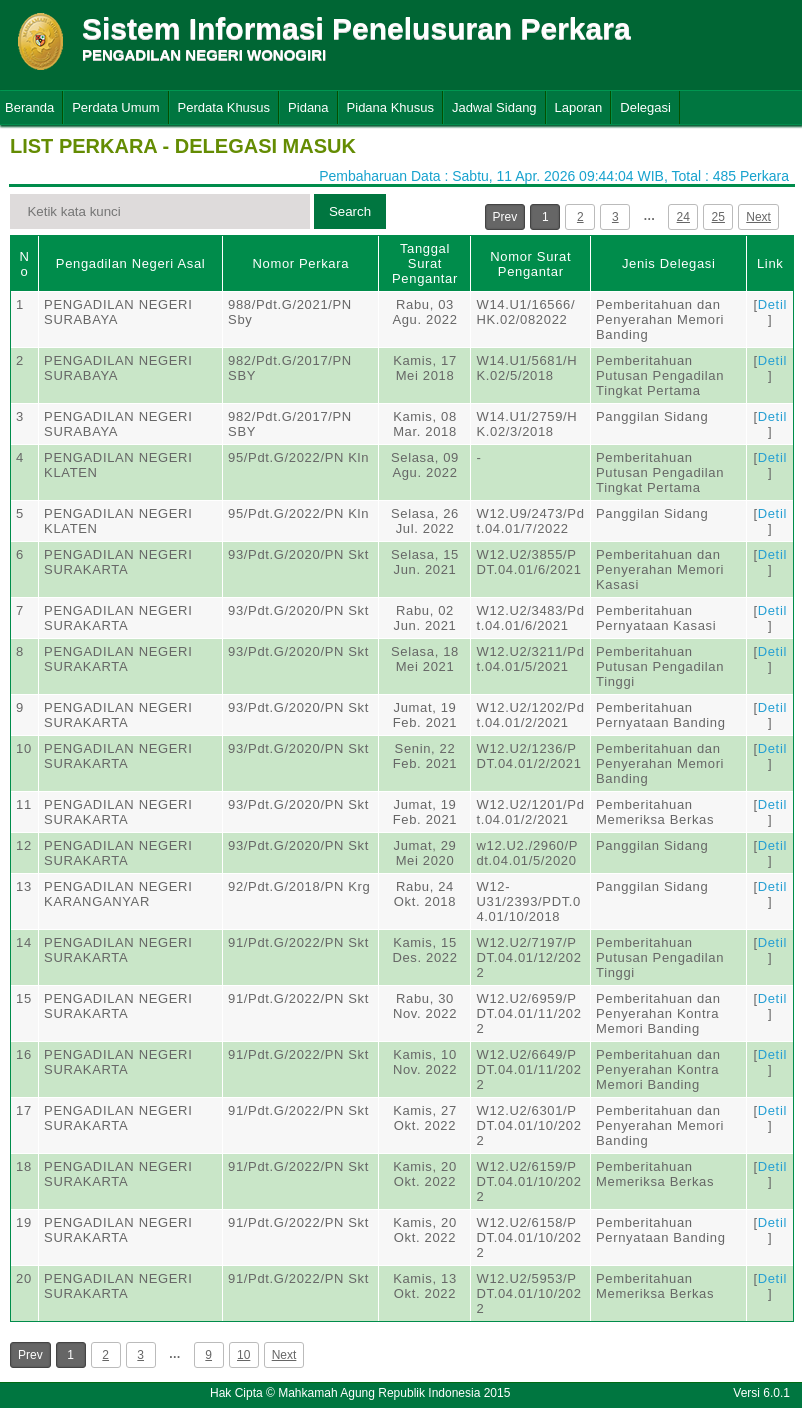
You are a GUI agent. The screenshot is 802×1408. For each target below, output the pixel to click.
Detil (772, 304)
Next (758, 217)
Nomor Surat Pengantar (530, 264)
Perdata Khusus (224, 107)
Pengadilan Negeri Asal (130, 263)
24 (683, 217)
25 (718, 217)
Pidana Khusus (390, 107)
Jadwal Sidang (494, 107)
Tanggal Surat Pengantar (425, 263)
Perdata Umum (115, 107)
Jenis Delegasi (669, 263)
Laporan (579, 107)
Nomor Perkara (300, 263)
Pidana (308, 107)
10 (243, 1355)
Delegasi (645, 107)
